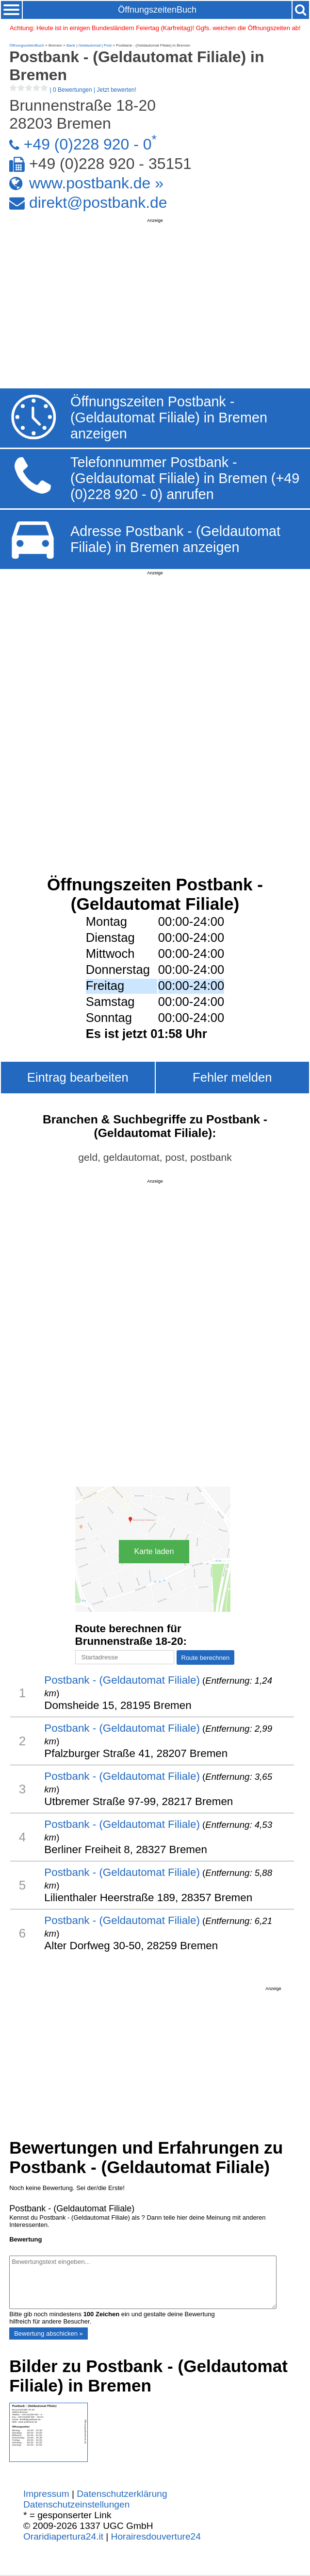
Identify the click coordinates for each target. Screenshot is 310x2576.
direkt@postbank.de (98, 202)
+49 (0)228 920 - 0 (88, 144)
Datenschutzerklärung (122, 2494)
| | (72, 89)
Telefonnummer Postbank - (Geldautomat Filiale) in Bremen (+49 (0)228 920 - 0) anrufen (184, 478)
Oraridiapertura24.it (63, 2536)
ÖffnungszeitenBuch (157, 10)
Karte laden (154, 1551)
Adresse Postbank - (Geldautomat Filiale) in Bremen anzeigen (175, 539)
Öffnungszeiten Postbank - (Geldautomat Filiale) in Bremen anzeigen (168, 417)
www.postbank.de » (96, 183)
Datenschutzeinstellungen (76, 2504)
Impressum (46, 2494)
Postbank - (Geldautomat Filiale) (122, 1680)
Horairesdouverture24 (156, 2536)
